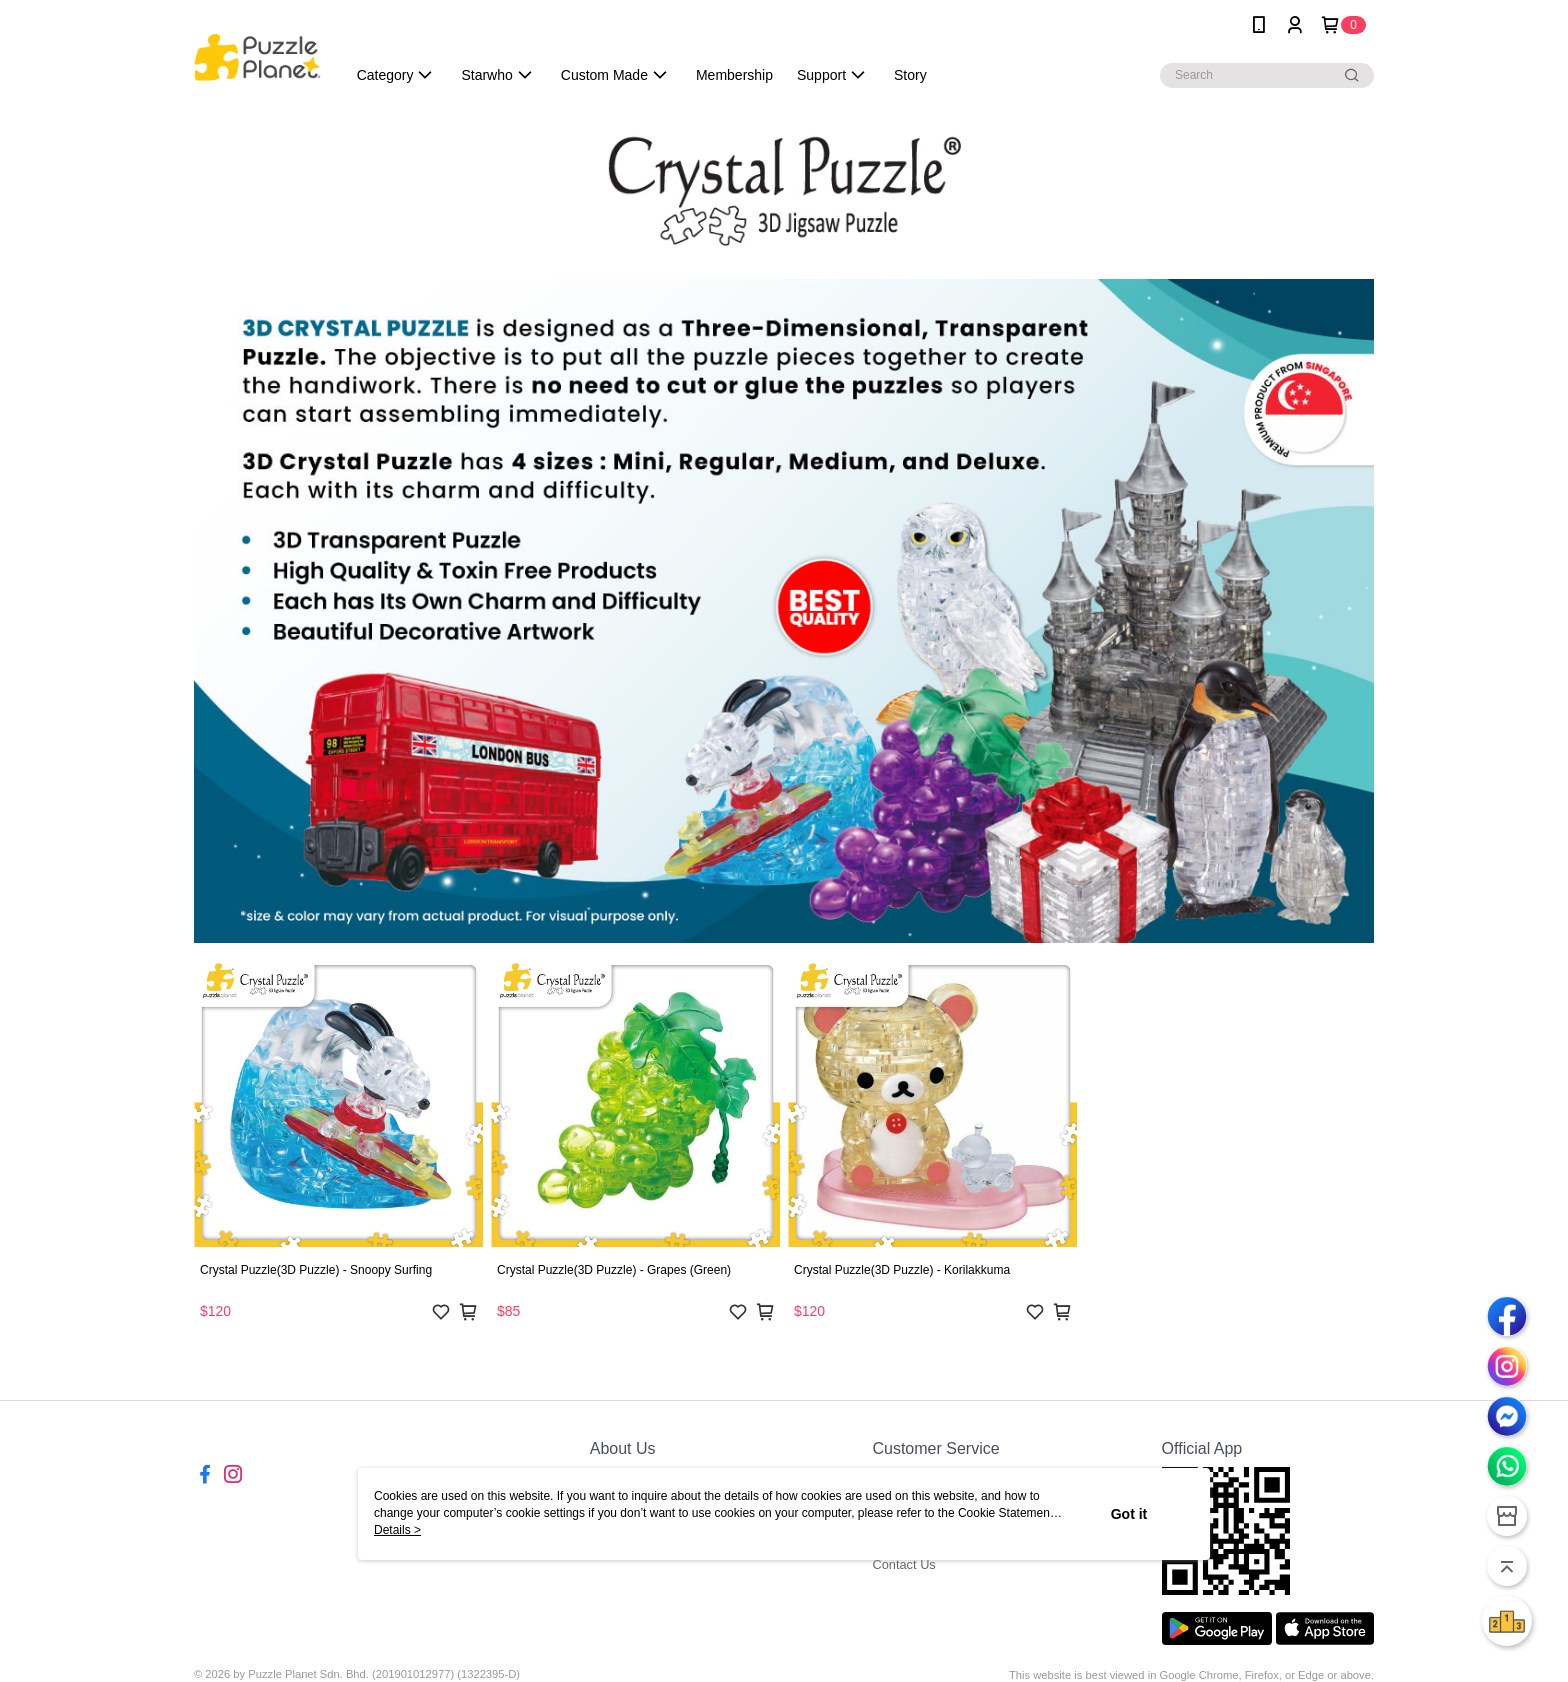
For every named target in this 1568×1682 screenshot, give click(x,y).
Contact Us (903, 1564)
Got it (1129, 1514)
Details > (397, 1530)
